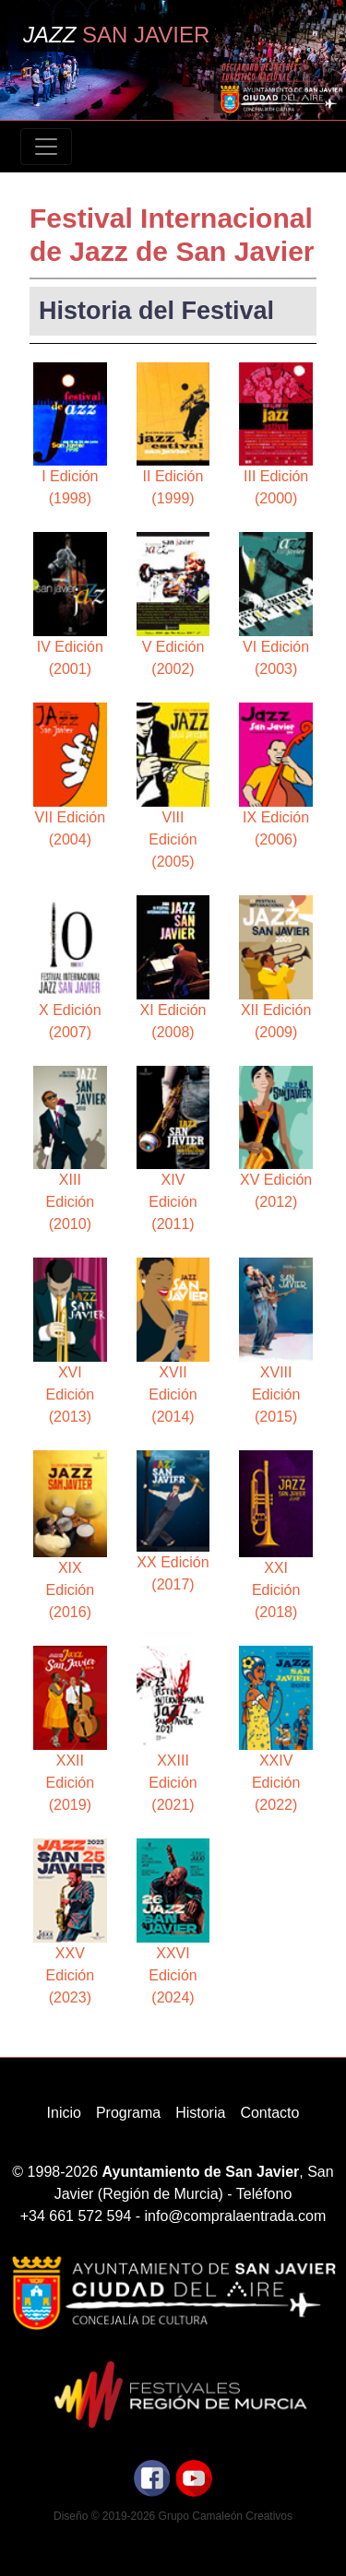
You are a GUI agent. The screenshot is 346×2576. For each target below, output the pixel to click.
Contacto (269, 2113)
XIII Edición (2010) (70, 1149)
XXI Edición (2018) (276, 1535)
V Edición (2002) (173, 604)
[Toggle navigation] (46, 146)
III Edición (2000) (276, 434)
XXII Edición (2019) (70, 1729)
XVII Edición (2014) (173, 1341)
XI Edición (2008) (173, 967)
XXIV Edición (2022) (276, 1729)
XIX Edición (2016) (70, 1535)
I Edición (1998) (70, 434)
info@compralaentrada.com (236, 2216)
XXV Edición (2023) (70, 1921)
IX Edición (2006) (276, 775)
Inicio (64, 2113)
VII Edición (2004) (70, 775)
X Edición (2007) (70, 967)
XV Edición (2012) (276, 1138)
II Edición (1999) (173, 434)
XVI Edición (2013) (70, 1341)
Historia (200, 2113)
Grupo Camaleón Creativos (225, 2516)
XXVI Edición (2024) (173, 1921)
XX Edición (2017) (173, 1520)
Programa (128, 2113)
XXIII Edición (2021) (173, 1729)
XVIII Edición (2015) (276, 1341)
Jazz (116, 34)
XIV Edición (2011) (173, 1149)
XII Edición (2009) (276, 967)
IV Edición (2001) (70, 604)
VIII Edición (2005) (173, 786)
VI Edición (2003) (276, 604)
